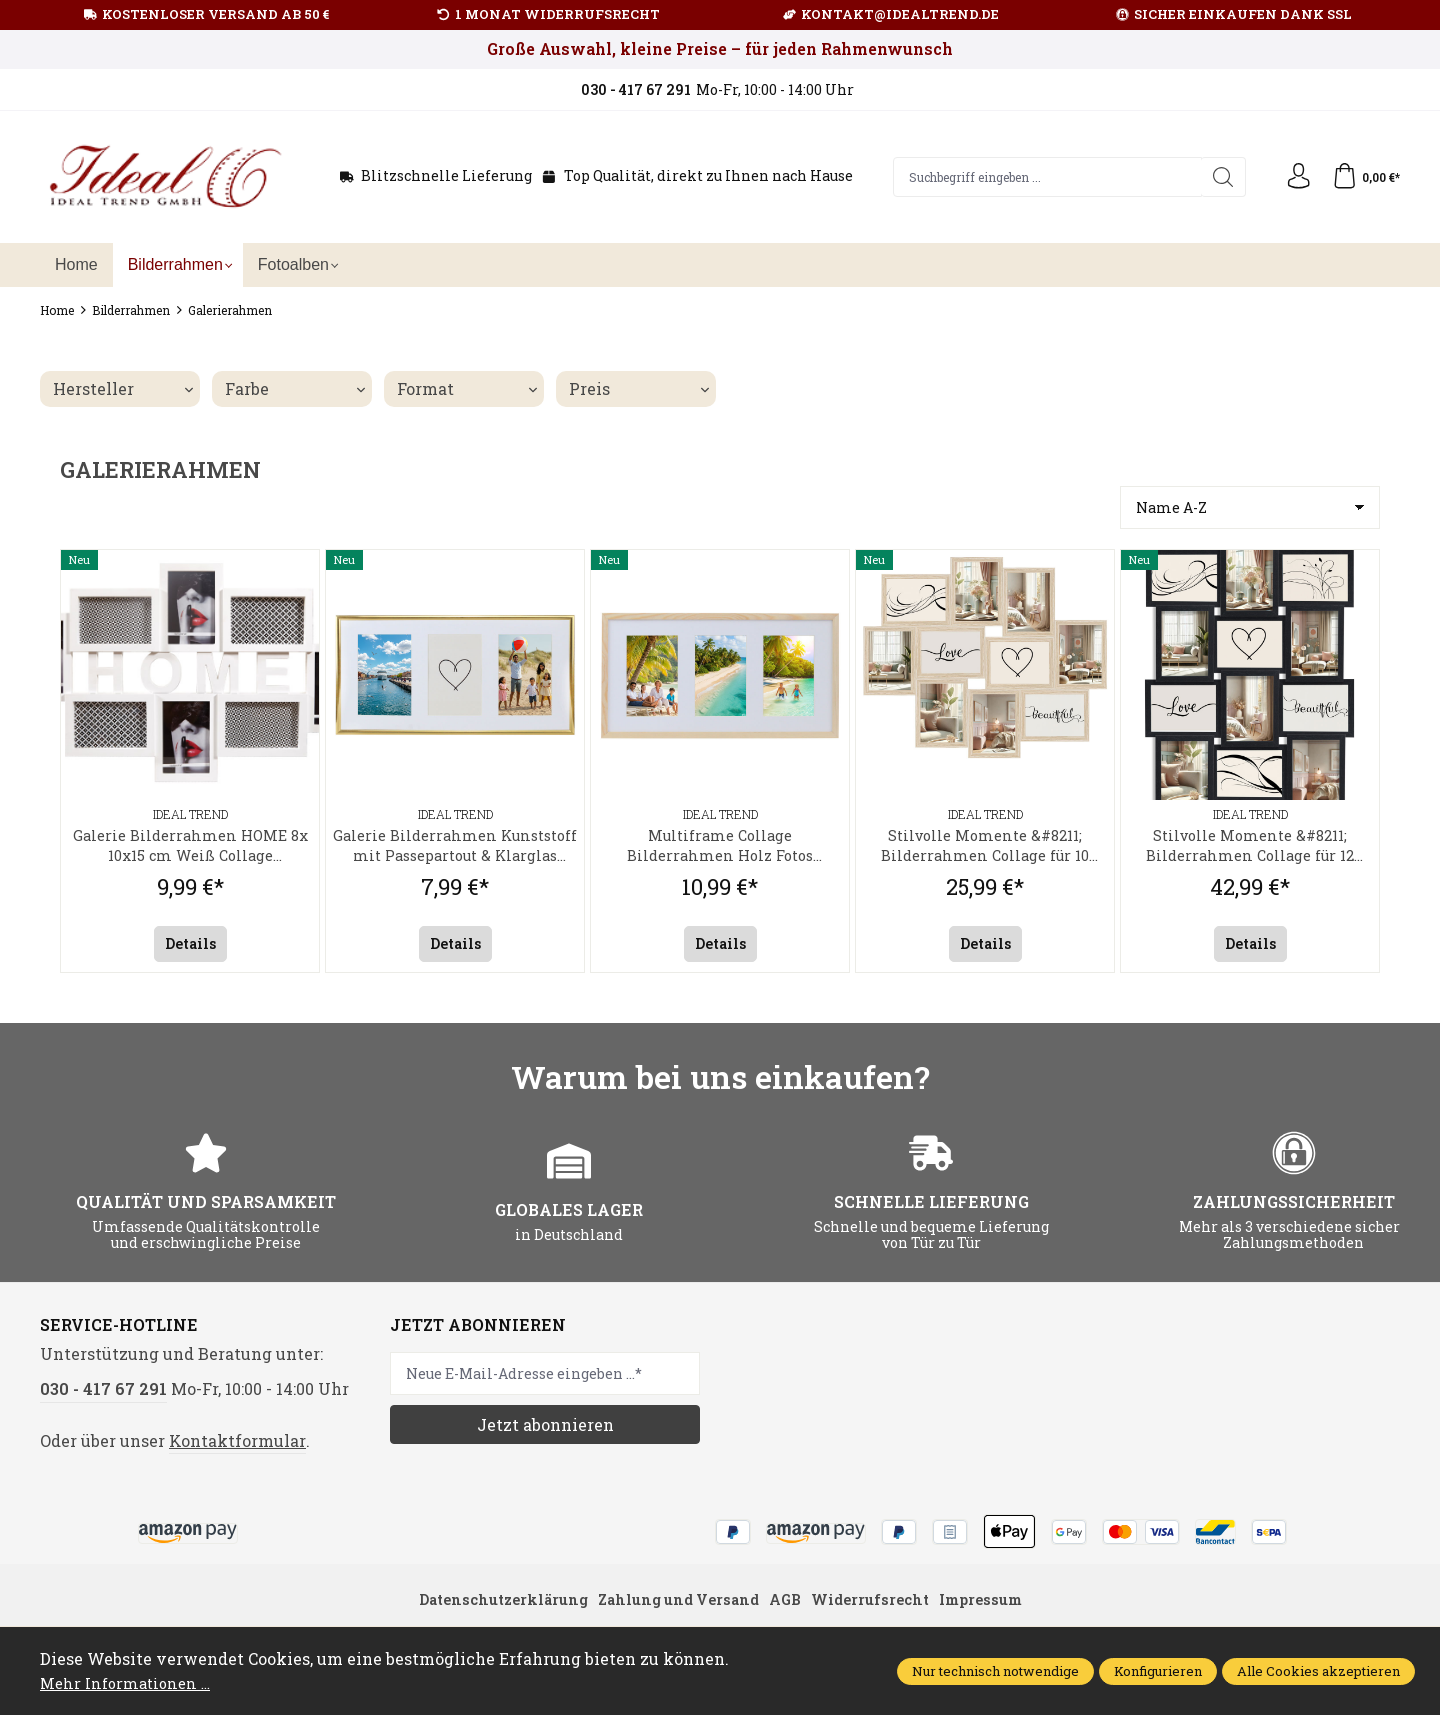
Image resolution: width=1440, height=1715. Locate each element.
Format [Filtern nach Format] (467, 388)
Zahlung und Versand (675, 1606)
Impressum (999, 1606)
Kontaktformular (237, 1445)
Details (190, 948)
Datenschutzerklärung (486, 1606)
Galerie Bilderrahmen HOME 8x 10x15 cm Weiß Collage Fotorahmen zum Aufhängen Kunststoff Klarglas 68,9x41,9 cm (190, 848)
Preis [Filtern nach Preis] (639, 388)
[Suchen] (1214, 177)
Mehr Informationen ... (130, 1682)
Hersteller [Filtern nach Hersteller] (123, 388)
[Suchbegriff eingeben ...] (1043, 177)
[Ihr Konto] (1292, 177)
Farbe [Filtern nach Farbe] (295, 388)
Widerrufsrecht (880, 1606)
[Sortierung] (1250, 507)
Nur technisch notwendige (995, 1671)
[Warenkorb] (1363, 177)
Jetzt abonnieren (545, 1429)
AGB (789, 1606)
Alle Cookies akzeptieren (1318, 1671)
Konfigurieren (1158, 1671)
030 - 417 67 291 (103, 1393)
